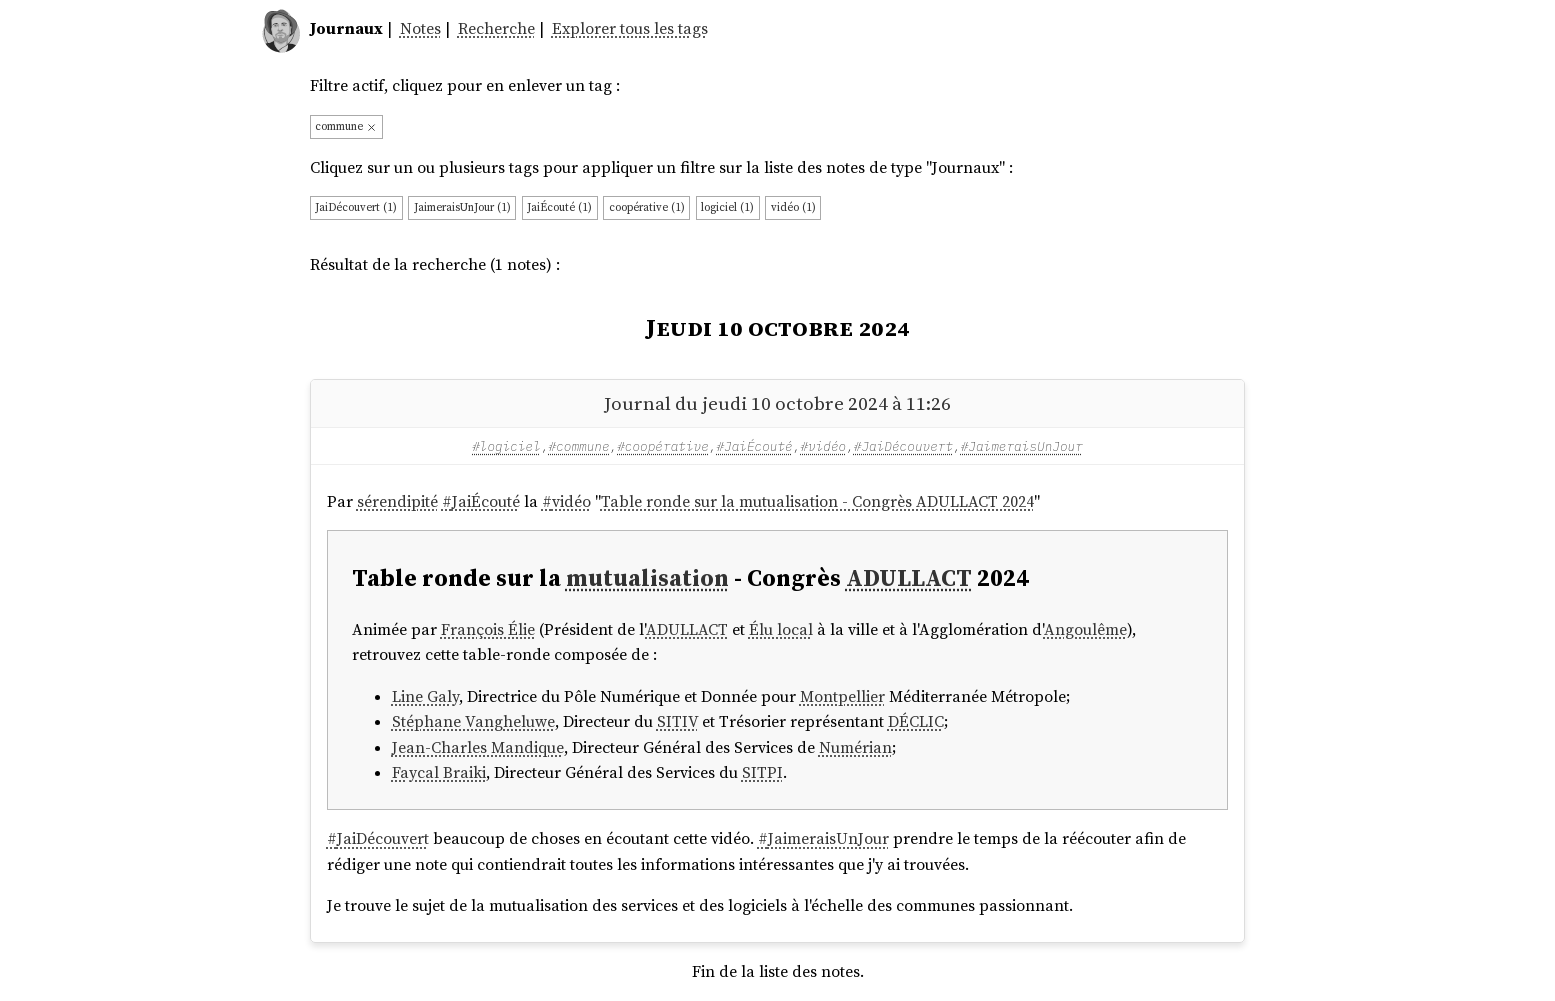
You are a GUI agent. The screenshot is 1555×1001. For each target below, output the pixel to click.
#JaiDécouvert (903, 446)
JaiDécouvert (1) (356, 207)
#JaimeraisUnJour (1022, 446)
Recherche (496, 28)
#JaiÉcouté (754, 446)
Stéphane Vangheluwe (473, 721)
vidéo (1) (793, 207)
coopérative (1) (647, 207)
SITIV (677, 721)
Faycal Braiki (439, 772)
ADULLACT (909, 577)
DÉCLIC (916, 721)
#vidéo (823, 446)
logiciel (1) (727, 207)
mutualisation (647, 577)
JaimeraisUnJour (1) (462, 207)
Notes (420, 28)
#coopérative (663, 446)
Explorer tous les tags (630, 28)
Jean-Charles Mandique (478, 747)
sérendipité (397, 501)
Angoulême (1085, 629)
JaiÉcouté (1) (559, 207)
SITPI (762, 772)
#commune (579, 446)
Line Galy (425, 696)
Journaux (346, 28)
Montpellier (842, 696)
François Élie (488, 629)
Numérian (855, 747)
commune (346, 126)
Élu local (781, 629)
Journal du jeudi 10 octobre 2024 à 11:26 (777, 403)
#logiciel (506, 446)
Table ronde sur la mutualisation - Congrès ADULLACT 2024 (817, 501)
